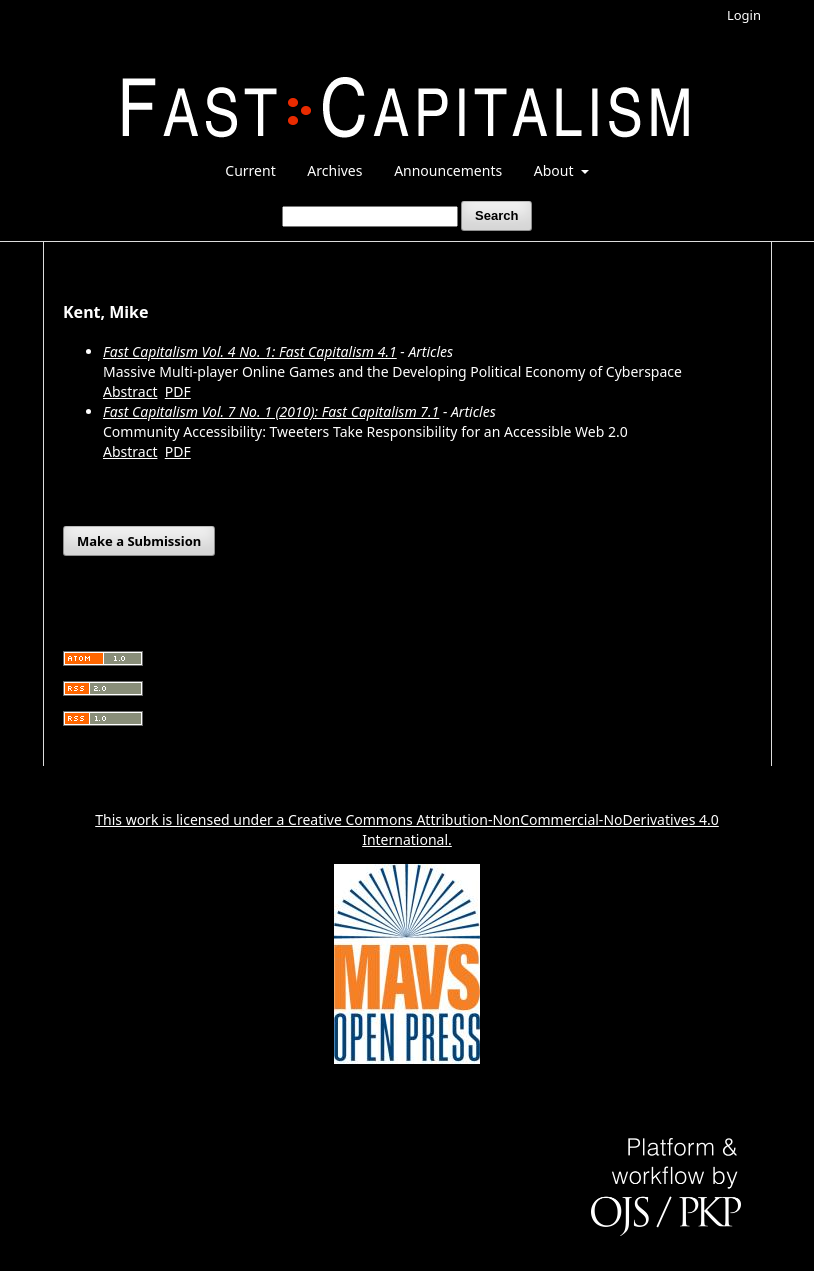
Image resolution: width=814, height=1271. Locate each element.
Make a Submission (139, 541)
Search (496, 215)
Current (250, 170)
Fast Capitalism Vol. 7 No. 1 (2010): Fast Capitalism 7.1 (271, 411)
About (555, 170)
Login (744, 15)
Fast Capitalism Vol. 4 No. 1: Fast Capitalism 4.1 (250, 351)
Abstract (130, 391)
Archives (334, 170)
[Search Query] (370, 216)
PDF (178, 391)
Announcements (448, 170)
